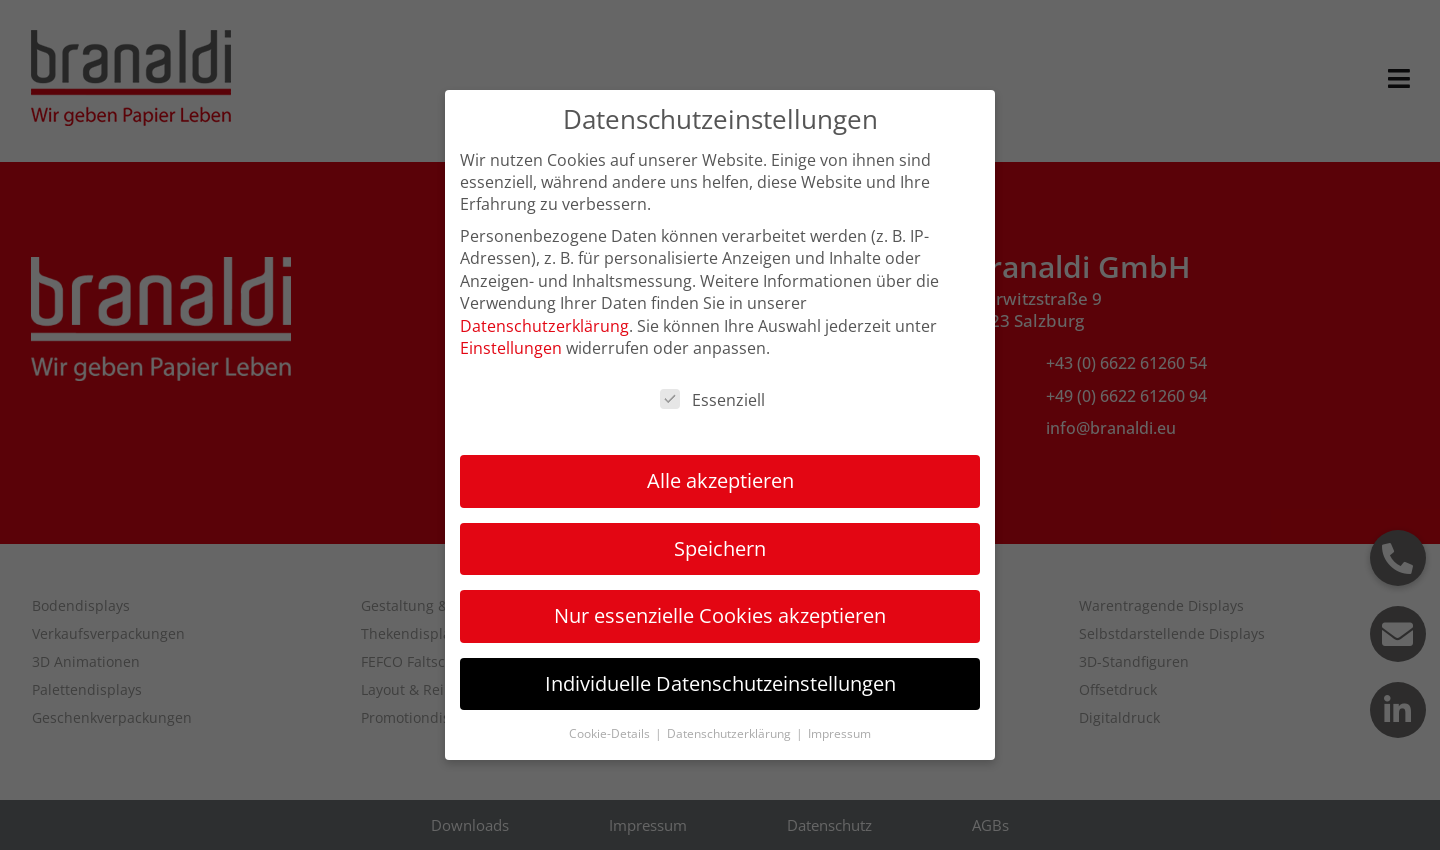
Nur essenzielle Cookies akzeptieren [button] (720, 615)
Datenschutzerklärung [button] (730, 733)
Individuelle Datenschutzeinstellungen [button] (720, 683)
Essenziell (712, 400)
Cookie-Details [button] (611, 733)
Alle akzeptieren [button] (720, 480)
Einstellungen (511, 348)
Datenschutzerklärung (544, 326)
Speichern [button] (720, 548)
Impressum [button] (839, 733)
